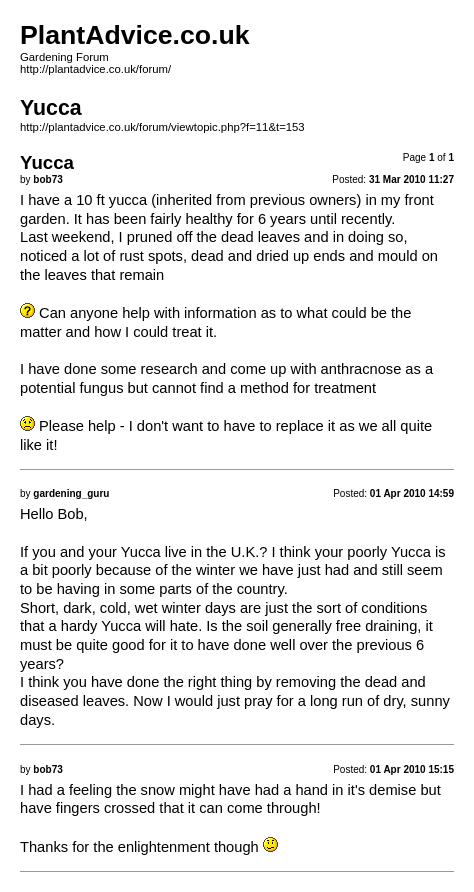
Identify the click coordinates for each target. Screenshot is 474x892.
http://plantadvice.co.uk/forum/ (95, 69)
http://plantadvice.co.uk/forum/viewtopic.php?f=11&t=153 (162, 127)
